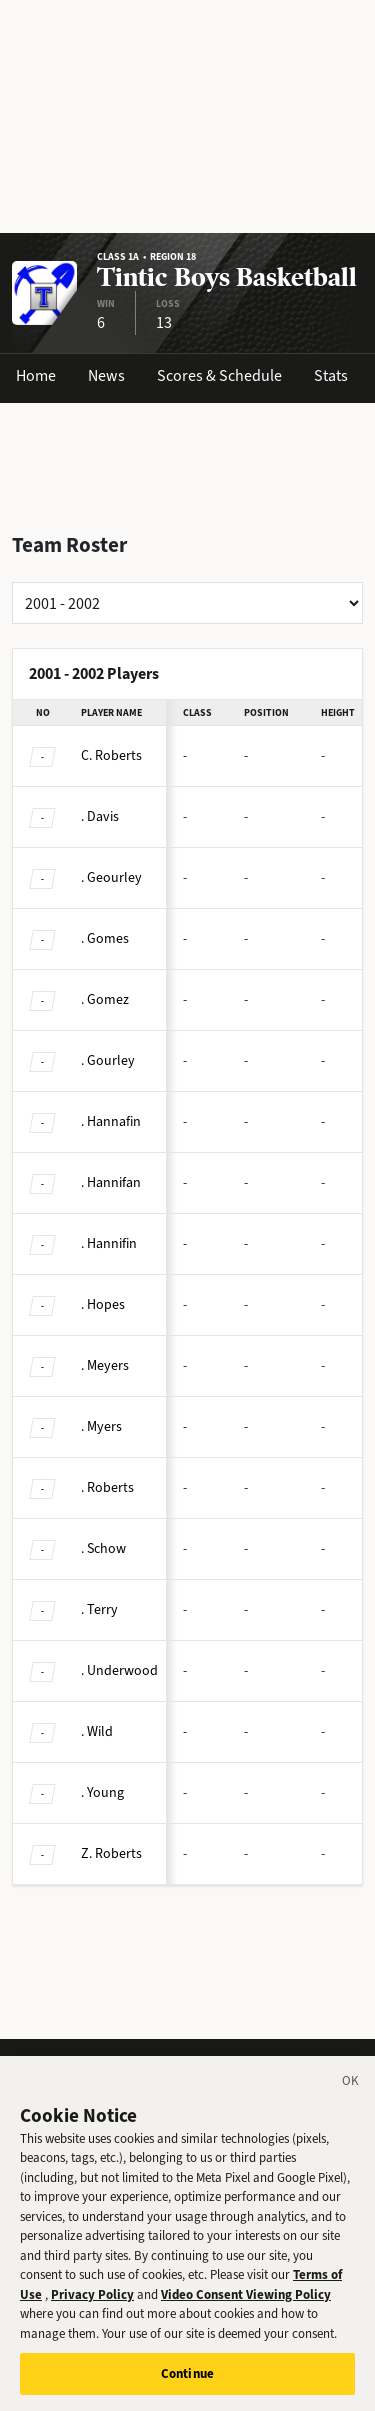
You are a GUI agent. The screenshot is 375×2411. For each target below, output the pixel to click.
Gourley (108, 1060)
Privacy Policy (92, 2317)
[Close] (351, 2107)
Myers (101, 1426)
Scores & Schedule (219, 375)
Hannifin (109, 1243)
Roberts (111, 755)
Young (102, 1792)
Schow (103, 1548)
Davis (100, 816)
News (106, 375)
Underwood (119, 1670)
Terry (99, 1609)
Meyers (105, 1365)
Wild (97, 1731)
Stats (331, 375)
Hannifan (111, 1182)
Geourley (111, 877)
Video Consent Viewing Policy (246, 2317)
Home (36, 375)
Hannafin (111, 1121)
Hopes (103, 1304)
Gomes (105, 938)
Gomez (105, 999)
